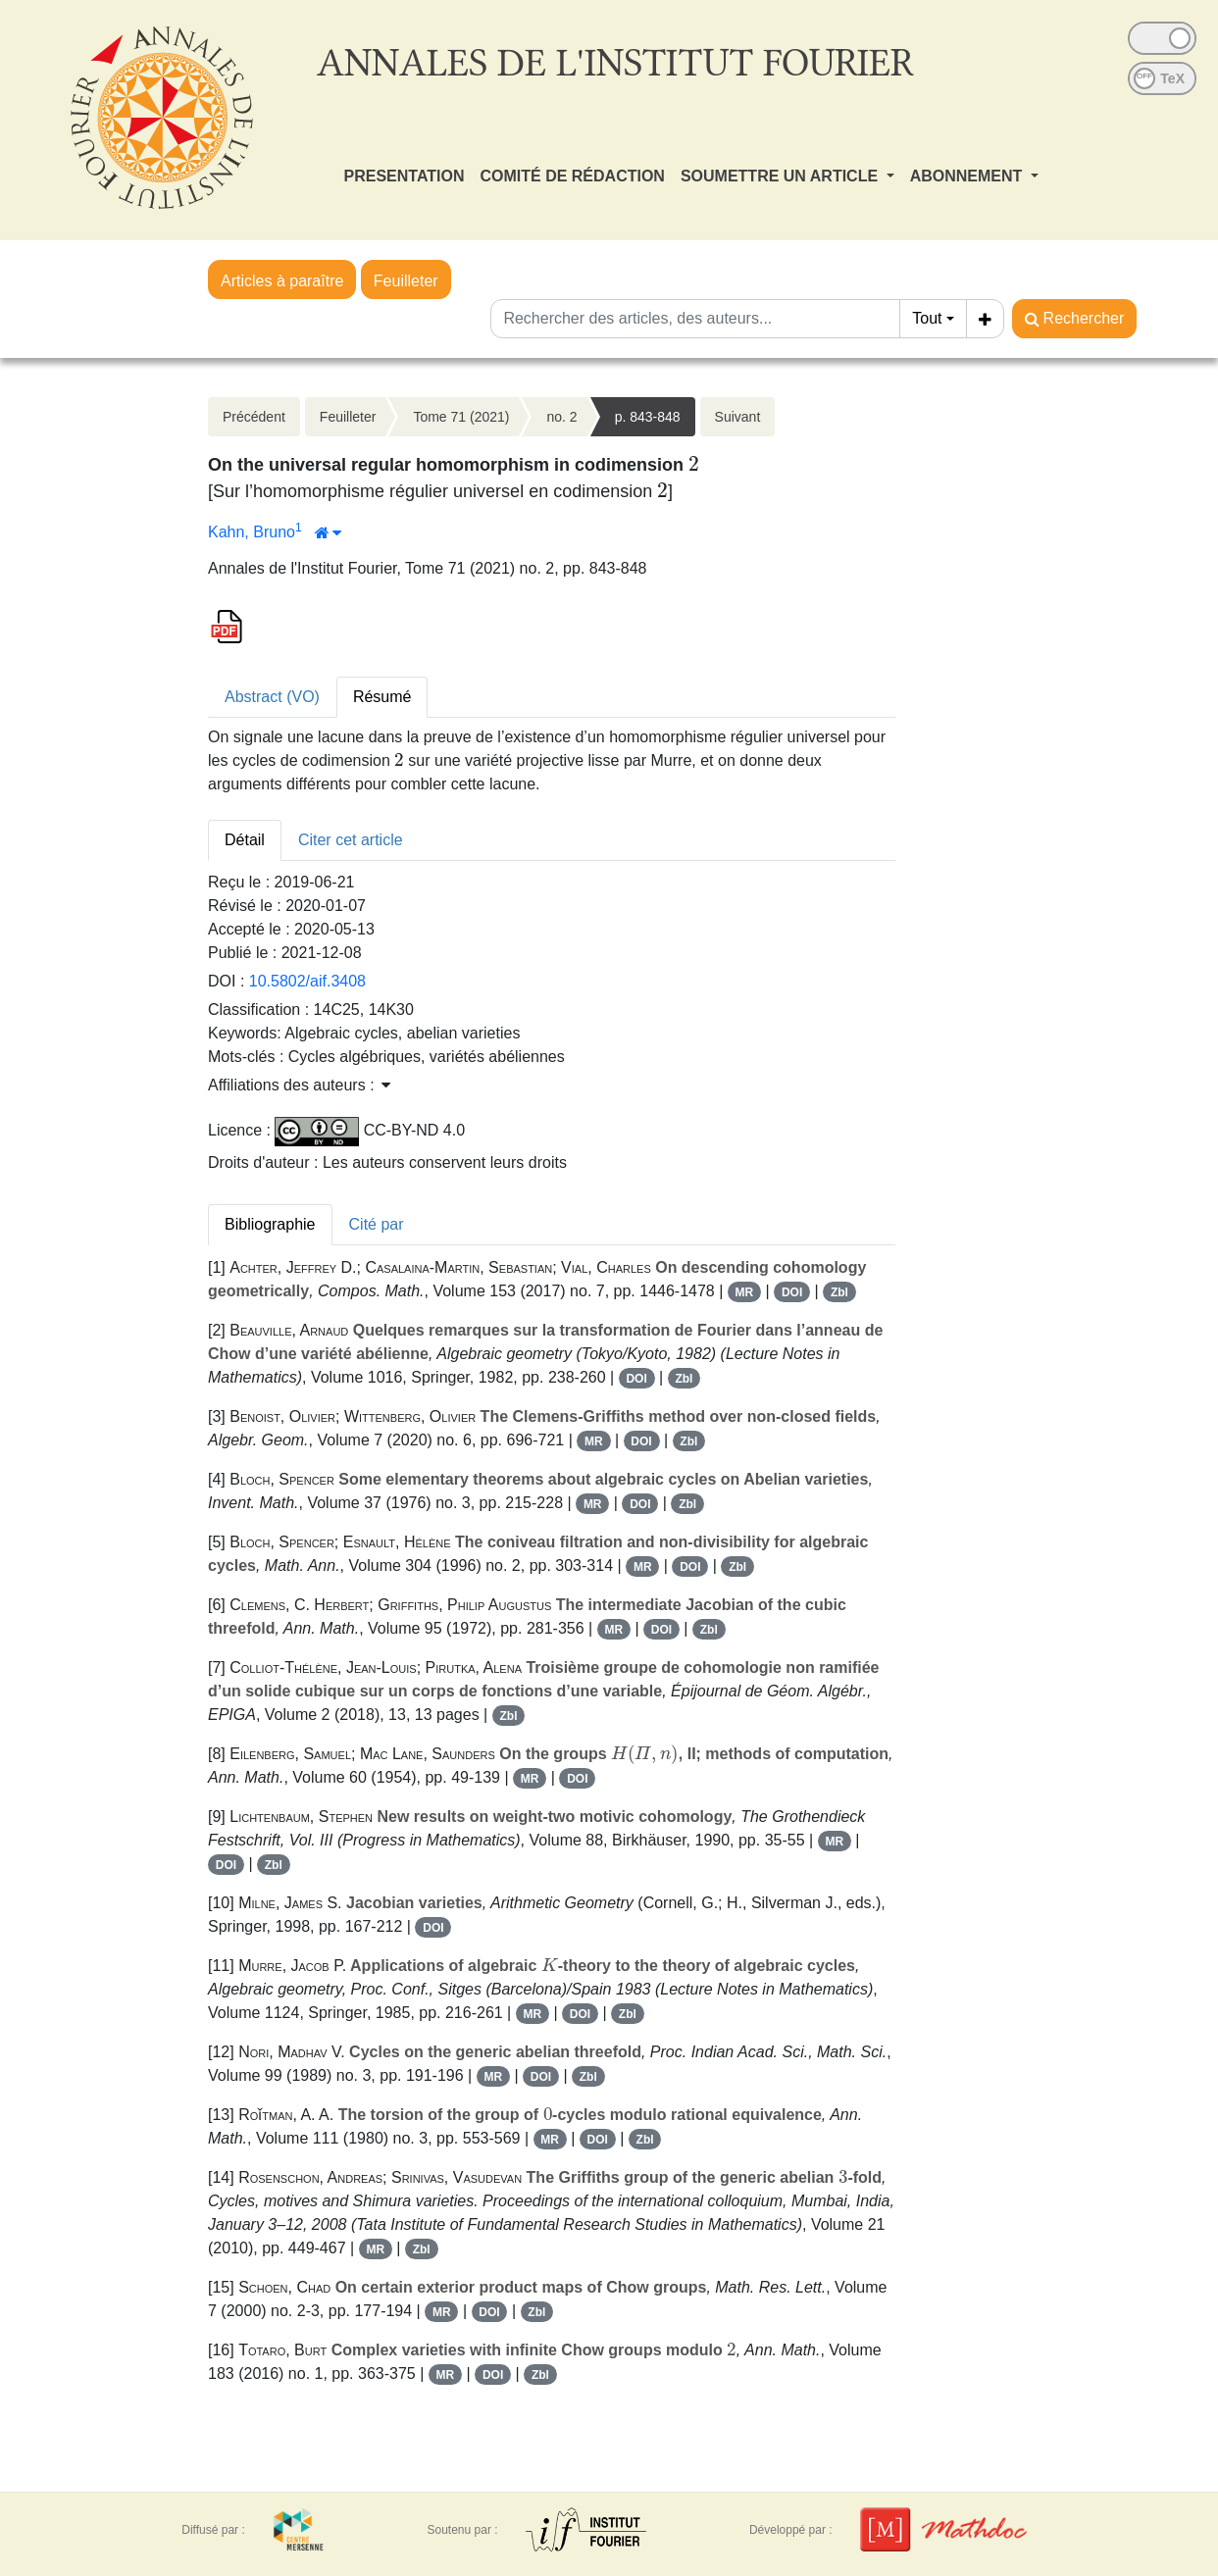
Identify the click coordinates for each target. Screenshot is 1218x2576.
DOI (792, 1292)
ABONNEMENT (968, 176)
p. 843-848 (648, 417)
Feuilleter (406, 281)
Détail (245, 840)
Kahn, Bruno (251, 532)
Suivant (738, 417)
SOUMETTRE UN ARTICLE (782, 176)
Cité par (376, 1224)
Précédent (254, 417)
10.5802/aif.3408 (307, 981)
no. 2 (561, 417)
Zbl (839, 1292)
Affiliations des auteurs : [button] (299, 1085)
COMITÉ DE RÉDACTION (572, 176)
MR (745, 1292)
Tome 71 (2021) (461, 417)
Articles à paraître (282, 281)
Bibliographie (270, 1224)
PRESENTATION (404, 176)
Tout (926, 318)
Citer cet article (350, 840)
